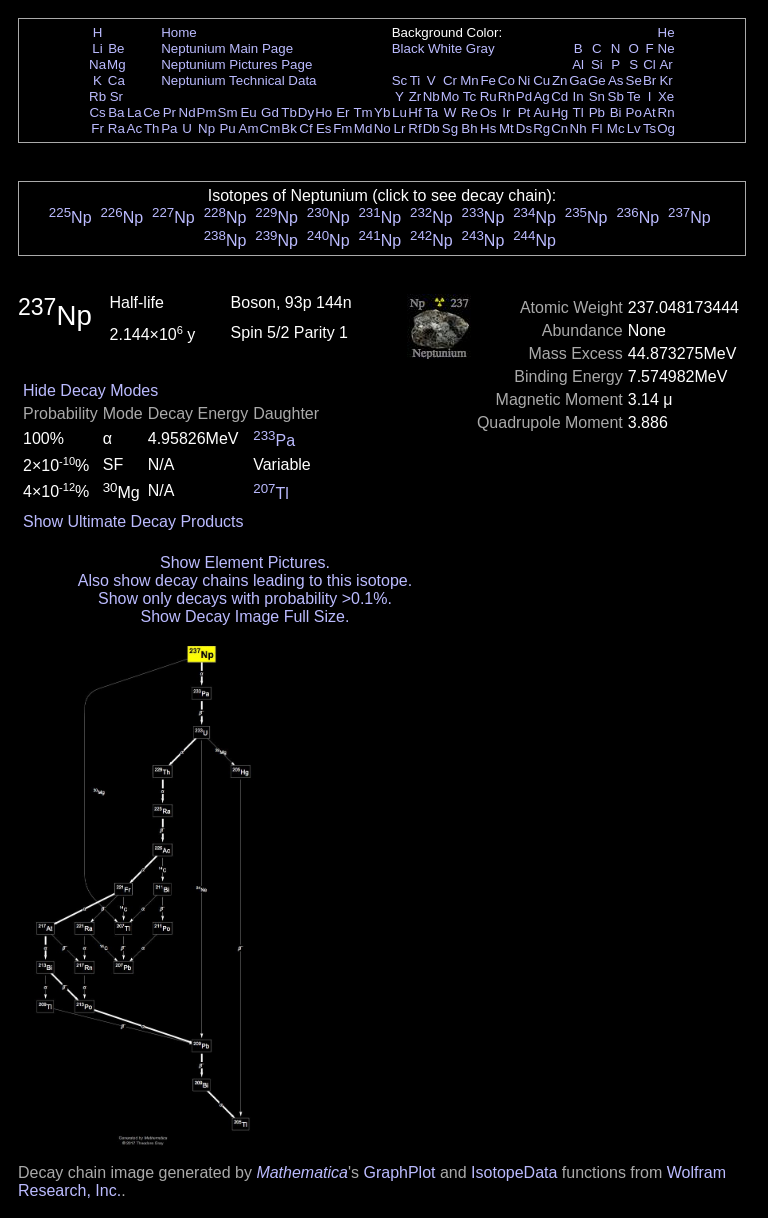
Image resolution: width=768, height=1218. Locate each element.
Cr (450, 80)
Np (206, 128)
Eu (248, 112)
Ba (116, 112)
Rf (414, 128)
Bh (469, 128)
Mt (506, 128)
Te (634, 96)
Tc (469, 96)
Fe (488, 80)
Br (649, 80)
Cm (270, 128)
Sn (597, 96)
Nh (578, 128)
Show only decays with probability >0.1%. (245, 598)
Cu (541, 80)
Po (634, 112)
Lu (399, 112)
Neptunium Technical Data (238, 80)
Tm (362, 112)
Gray (480, 48)
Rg (541, 128)
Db (431, 128)
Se (634, 80)
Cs (97, 112)
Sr (116, 96)
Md (363, 128)
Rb (97, 96)
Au (541, 112)
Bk (289, 128)
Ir (506, 112)
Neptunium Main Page (227, 48)
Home (179, 32)
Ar (665, 64)
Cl (649, 64)
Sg (450, 128)
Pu (227, 128)
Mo (450, 96)
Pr (169, 112)
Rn (666, 112)
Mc (616, 128)
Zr (415, 96)
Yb (382, 112)
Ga (578, 80)
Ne (666, 48)
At (649, 112)
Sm (228, 112)
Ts (649, 128)
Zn (560, 80)
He (666, 32)
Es (324, 128)
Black (408, 48)
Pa (169, 128)
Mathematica (302, 1172)
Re (469, 112)
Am (249, 128)
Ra (116, 128)
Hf (414, 112)
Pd (524, 96)
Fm (342, 128)
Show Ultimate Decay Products (133, 521)
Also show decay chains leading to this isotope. (245, 580)
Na (97, 64)
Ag (541, 96)
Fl (596, 128)
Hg (559, 112)
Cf (305, 128)
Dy (306, 112)
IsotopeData (514, 1172)
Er (342, 112)
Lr (400, 128)
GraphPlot (399, 1172)
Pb (597, 112)
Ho (323, 112)
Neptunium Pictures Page (236, 64)
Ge (597, 80)
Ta (431, 112)
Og (666, 128)
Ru (488, 96)
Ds (524, 128)
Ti (415, 80)
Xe (666, 96)
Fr (97, 128)
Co (506, 80)
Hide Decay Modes (90, 390)
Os (488, 112)
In (578, 96)
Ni (524, 80)
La (134, 112)
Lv (634, 128)
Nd (187, 112)
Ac (135, 128)
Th (152, 128)
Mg (116, 64)
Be (116, 48)
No (382, 128)
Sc (400, 80)
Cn (559, 128)
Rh (506, 96)
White (445, 48)
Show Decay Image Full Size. (244, 616)
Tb (289, 112)
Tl (578, 112)
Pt (524, 112)
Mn (469, 80)
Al (578, 64)
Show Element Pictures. (245, 562)
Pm (207, 112)
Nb (431, 96)
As (616, 80)
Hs (488, 128)
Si (597, 64)
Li (97, 48)
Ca (116, 80)
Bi (616, 112)
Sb (616, 96)
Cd (559, 96)
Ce (151, 112)
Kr (665, 80)
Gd (270, 112)
